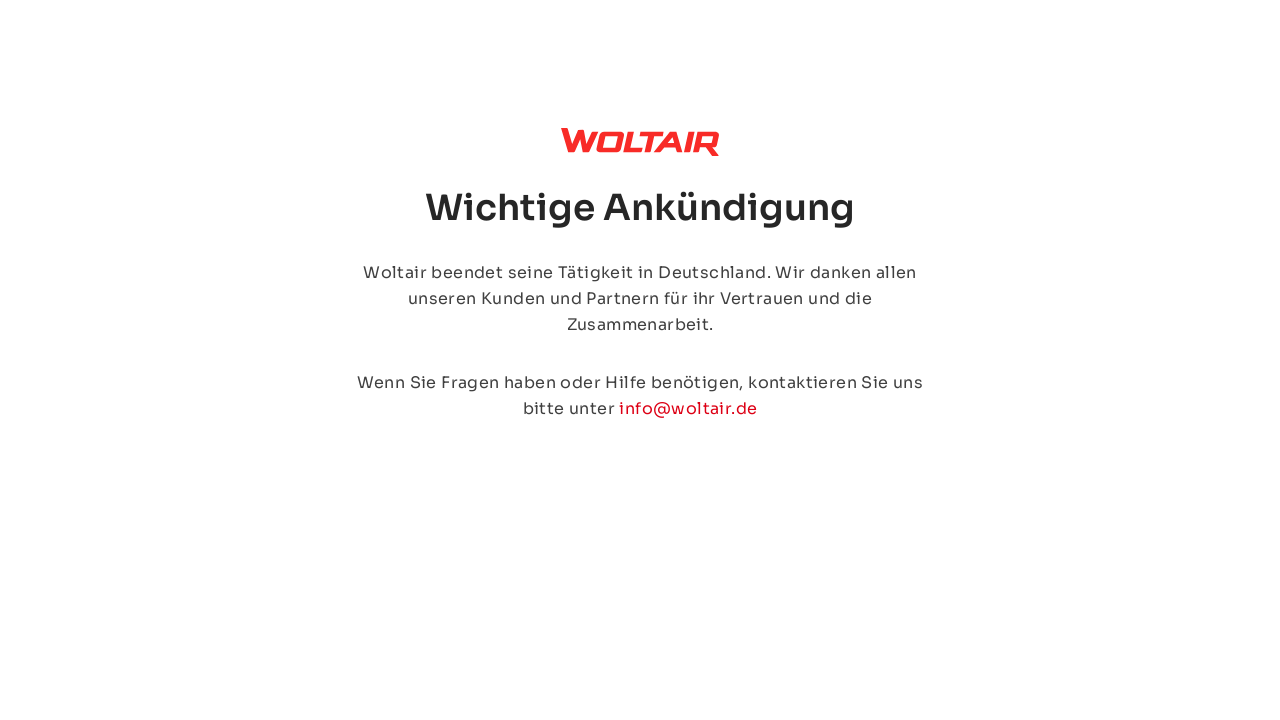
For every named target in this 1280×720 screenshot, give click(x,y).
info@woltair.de (688, 408)
